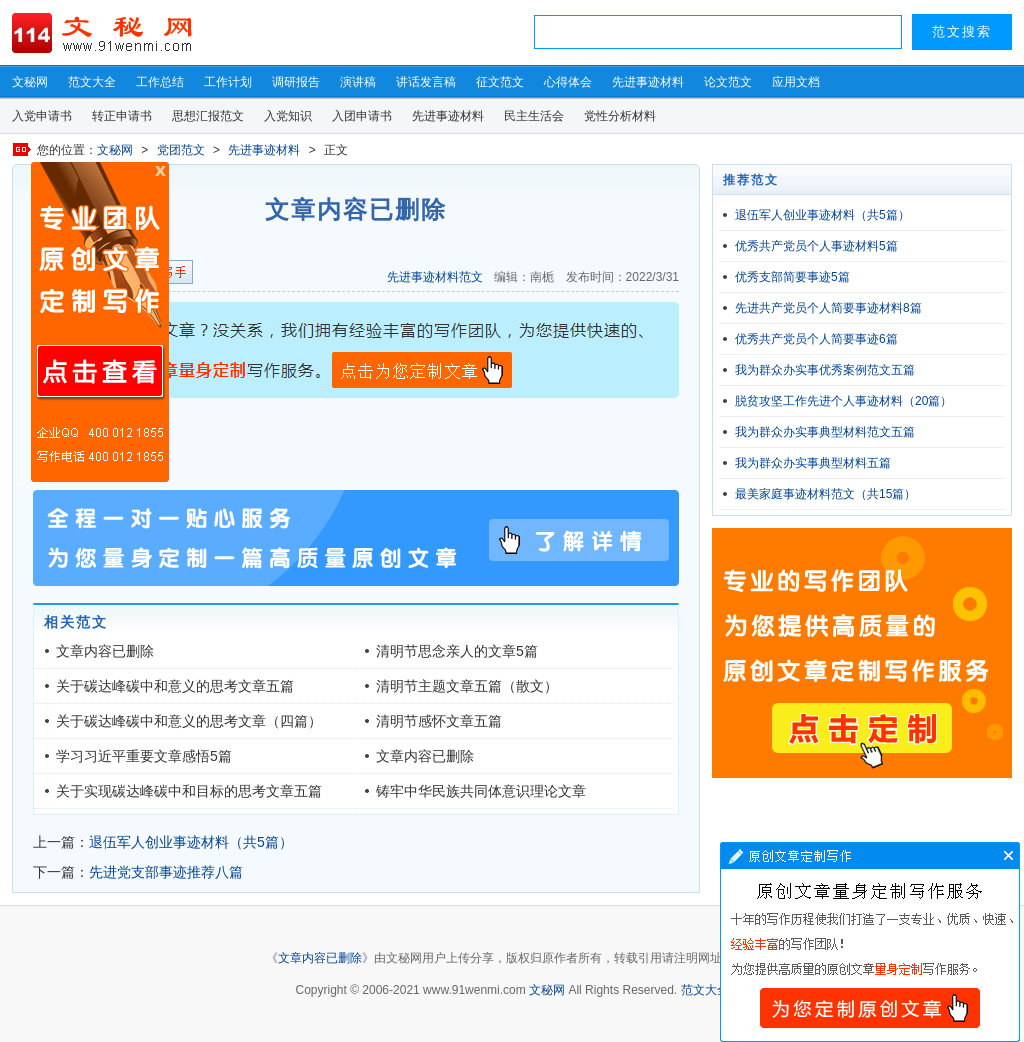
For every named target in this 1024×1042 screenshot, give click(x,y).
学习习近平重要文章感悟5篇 (144, 756)
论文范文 (728, 82)
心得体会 (568, 82)
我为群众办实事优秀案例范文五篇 (825, 370)
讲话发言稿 (426, 82)
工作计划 (228, 82)
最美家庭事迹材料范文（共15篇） (825, 494)
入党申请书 (42, 116)
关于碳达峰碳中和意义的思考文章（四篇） (189, 721)
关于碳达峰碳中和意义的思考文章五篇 (175, 686)
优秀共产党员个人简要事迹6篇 (816, 339)
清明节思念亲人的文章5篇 (457, 651)
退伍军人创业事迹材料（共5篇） (191, 842)
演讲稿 (358, 82)
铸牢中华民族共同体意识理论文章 (481, 791)
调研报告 (296, 82)
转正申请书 (122, 116)
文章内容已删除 (105, 651)
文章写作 (870, 942)
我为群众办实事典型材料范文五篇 (825, 432)
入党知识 (288, 116)
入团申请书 (362, 116)
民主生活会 (534, 116)
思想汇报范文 (208, 116)
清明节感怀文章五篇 (439, 721)
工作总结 (160, 82)
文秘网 (30, 82)
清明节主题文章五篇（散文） (467, 686)
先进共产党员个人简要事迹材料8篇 (828, 308)
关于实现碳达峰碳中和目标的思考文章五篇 (189, 791)
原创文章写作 (100, 322)
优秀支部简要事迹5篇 (792, 277)
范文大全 (92, 82)
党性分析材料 (620, 116)
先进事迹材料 (648, 82)
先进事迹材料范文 (435, 277)
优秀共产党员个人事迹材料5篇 (816, 246)
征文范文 (500, 82)
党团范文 (181, 150)
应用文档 (796, 82)
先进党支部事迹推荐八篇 (166, 872)
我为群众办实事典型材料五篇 (813, 463)
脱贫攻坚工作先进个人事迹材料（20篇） (843, 401)
